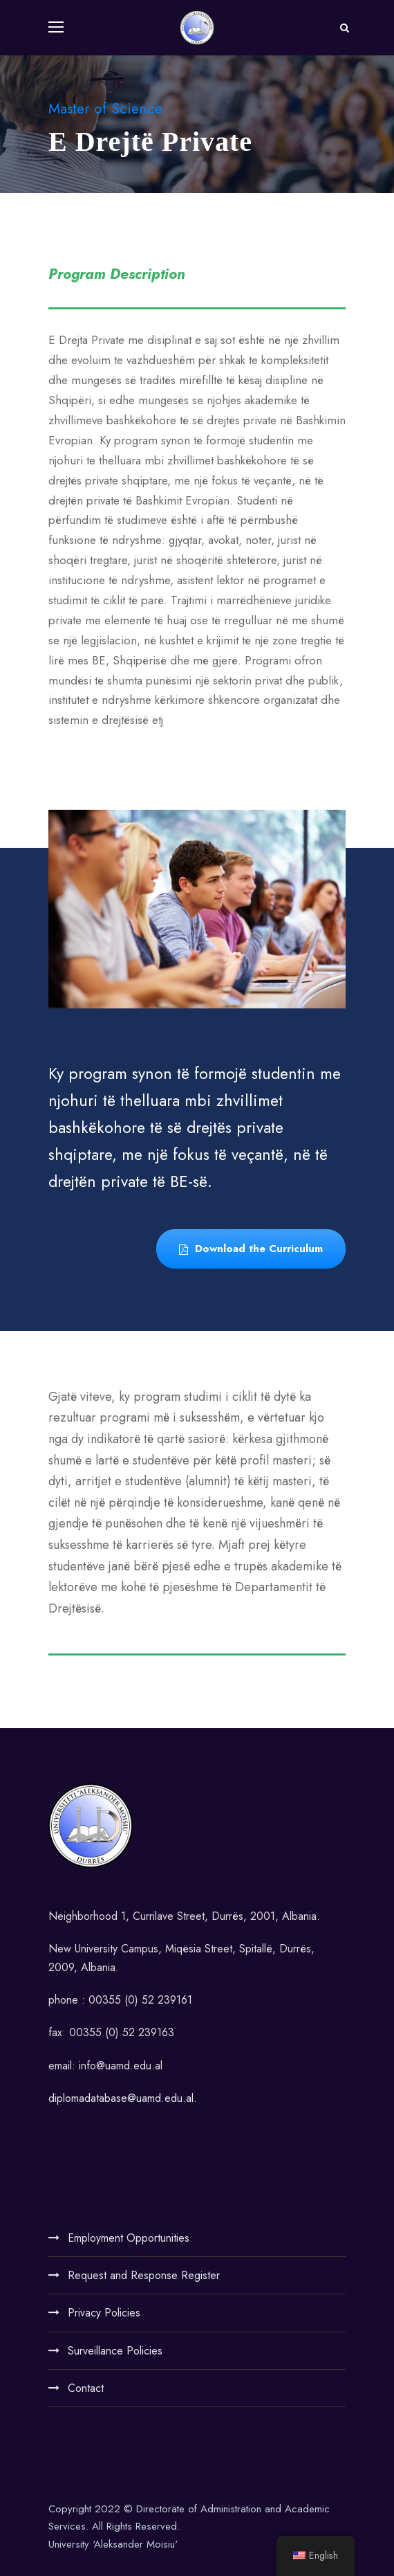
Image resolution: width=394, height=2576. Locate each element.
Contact (86, 2388)
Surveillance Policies (115, 2351)
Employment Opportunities (128, 2238)
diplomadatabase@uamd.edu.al (121, 2098)
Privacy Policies (104, 2313)
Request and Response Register (144, 2275)
